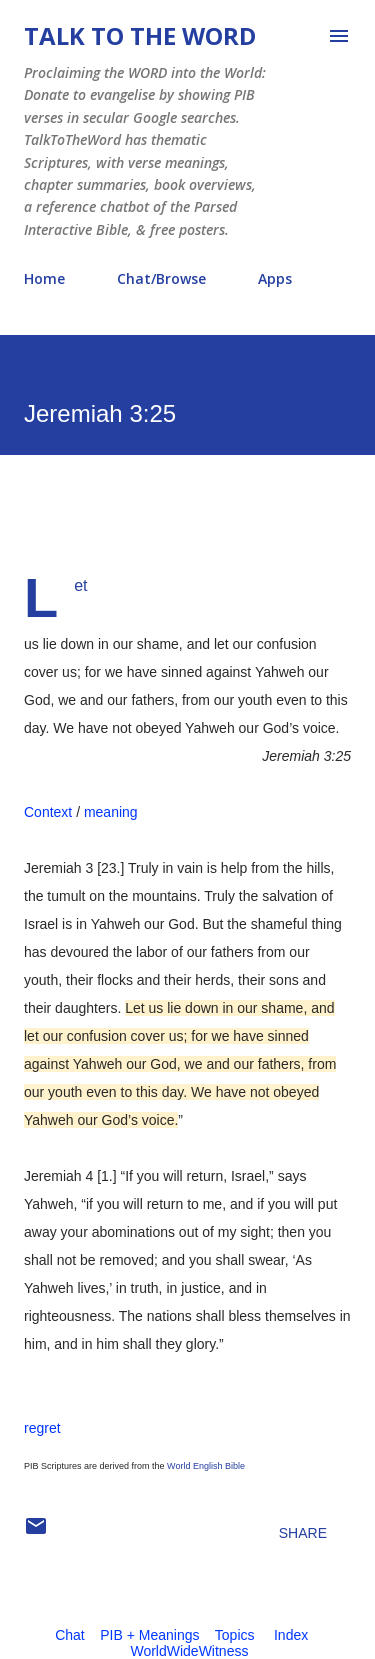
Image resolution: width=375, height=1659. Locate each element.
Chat (70, 1635)
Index (291, 1635)
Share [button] (303, 1533)
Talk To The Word (140, 35)
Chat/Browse (161, 278)
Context (48, 812)
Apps (275, 278)
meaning (111, 812)
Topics (235, 1635)
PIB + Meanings (149, 1635)
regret (42, 1428)
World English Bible (206, 1466)
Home (44, 278)
